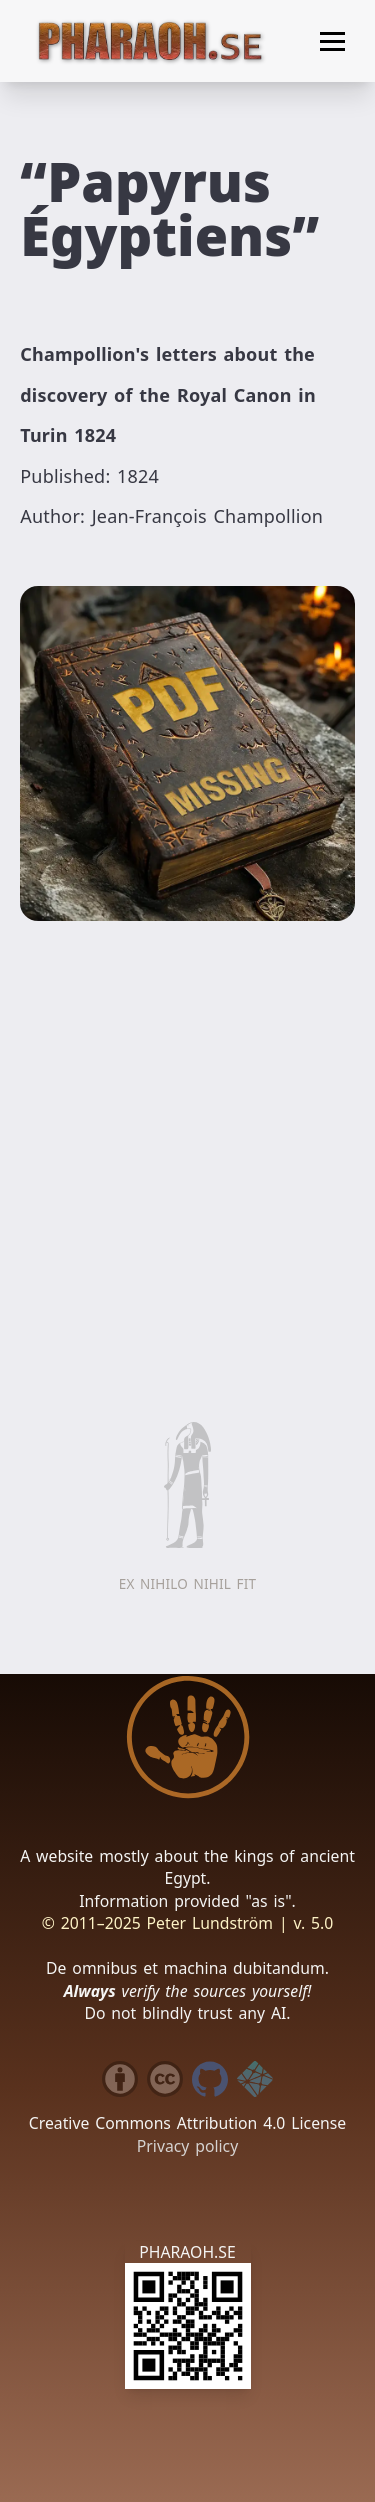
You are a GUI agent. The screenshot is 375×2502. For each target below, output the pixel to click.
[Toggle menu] (332, 41)
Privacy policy (187, 2146)
